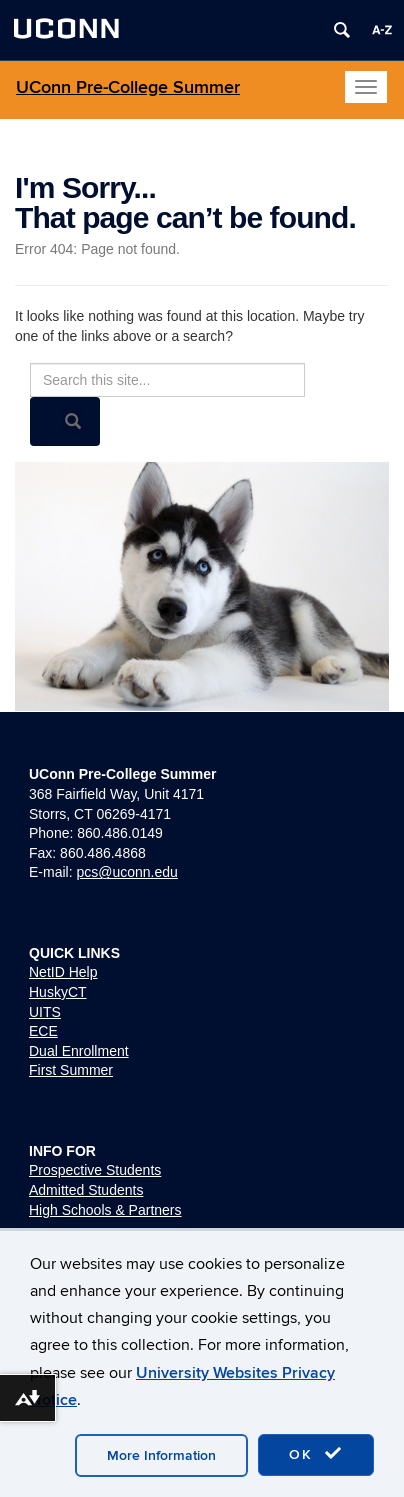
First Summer (71, 1070)
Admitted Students (86, 1190)
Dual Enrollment (79, 1051)
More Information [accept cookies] (161, 1455)
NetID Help (63, 972)
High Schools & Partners (105, 1210)
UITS (45, 1012)
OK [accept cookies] (316, 1454)
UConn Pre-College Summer (128, 87)
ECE (43, 1031)
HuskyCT (58, 992)
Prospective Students (95, 1170)
